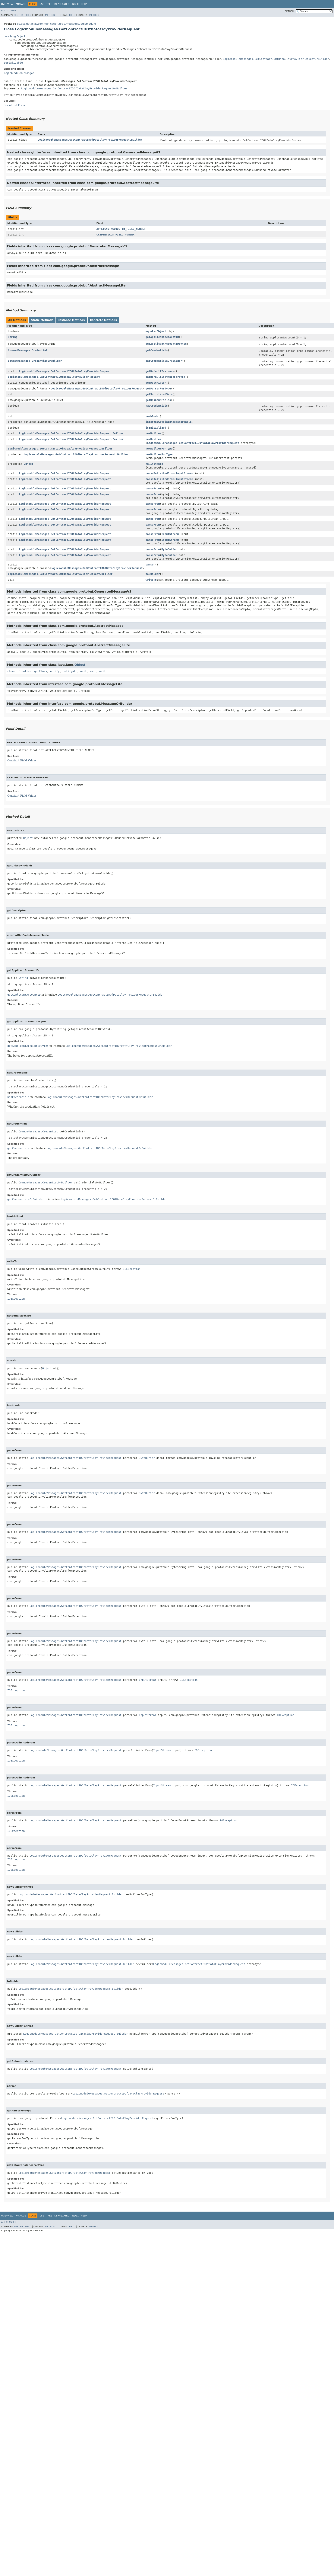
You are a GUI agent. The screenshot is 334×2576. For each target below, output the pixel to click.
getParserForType (158, 388)
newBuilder (153, 433)
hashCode (152, 416)
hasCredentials (157, 405)
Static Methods (42, 320)
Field (28, 15)
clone (11, 671)
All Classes (8, 10)
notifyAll (70, 671)
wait (83, 671)
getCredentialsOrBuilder (164, 360)
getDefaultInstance (160, 371)
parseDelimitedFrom (160, 473)
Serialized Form (14, 105)
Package (20, 4)
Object (161, 331)
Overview (7, 4)
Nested (18, 15)
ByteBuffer (169, 549)
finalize (24, 671)
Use (41, 4)
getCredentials (157, 350)
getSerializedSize (159, 394)
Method (50, 15)
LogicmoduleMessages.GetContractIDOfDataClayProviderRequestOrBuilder (276, 58)
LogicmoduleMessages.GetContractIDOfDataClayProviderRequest (65, 371)
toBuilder (153, 573)
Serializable (13, 62)
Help (84, 4)
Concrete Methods (103, 320)
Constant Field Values (21, 760)
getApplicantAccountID (162, 336)
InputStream (184, 473)
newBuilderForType (159, 448)
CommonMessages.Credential (28, 350)
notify (55, 671)
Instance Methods (71, 320)
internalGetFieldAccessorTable (168, 421)
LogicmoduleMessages (19, 73)
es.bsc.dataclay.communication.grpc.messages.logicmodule (56, 23)
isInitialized (156, 427)
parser (150, 564)
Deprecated (61, 4)
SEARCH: (290, 11)
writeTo (151, 579)
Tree (49, 4)
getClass (40, 671)
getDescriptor (156, 382)
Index (75, 4)
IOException (131, 1268)
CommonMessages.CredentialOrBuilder (35, 360)
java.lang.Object (14, 36)
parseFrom (153, 488)
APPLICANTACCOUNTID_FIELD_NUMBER (120, 228)
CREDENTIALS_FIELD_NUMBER (115, 234)
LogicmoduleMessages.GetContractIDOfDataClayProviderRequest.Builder (90, 139)
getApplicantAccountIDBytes (166, 343)
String (12, 336)
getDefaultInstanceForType (165, 376)
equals (150, 331)
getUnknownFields (158, 400)
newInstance (154, 463)
